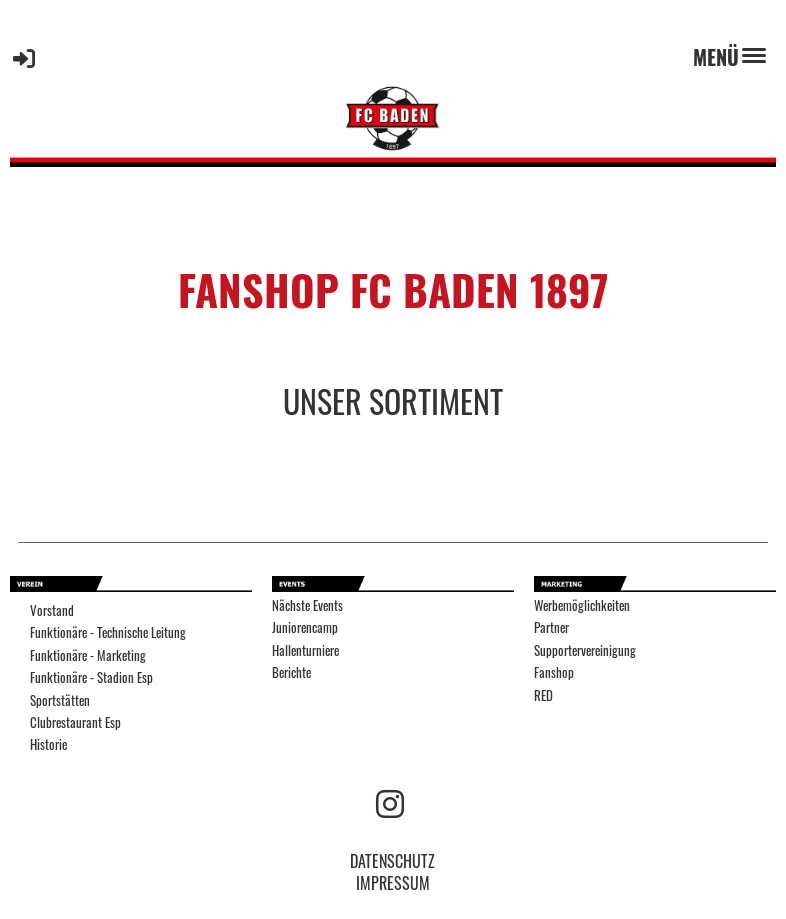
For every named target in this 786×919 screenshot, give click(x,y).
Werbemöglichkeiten (582, 605)
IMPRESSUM (393, 883)
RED (543, 695)
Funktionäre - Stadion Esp (91, 677)
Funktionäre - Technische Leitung (108, 632)
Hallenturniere (305, 650)
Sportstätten (60, 700)
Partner (551, 627)
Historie (48, 744)
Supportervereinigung (585, 650)
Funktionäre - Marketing (88, 655)
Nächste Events (307, 605)
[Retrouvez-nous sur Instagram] (390, 801)
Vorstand (52, 610)
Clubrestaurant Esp (75, 722)
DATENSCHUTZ (392, 861)
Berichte (291, 672)
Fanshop (554, 672)
